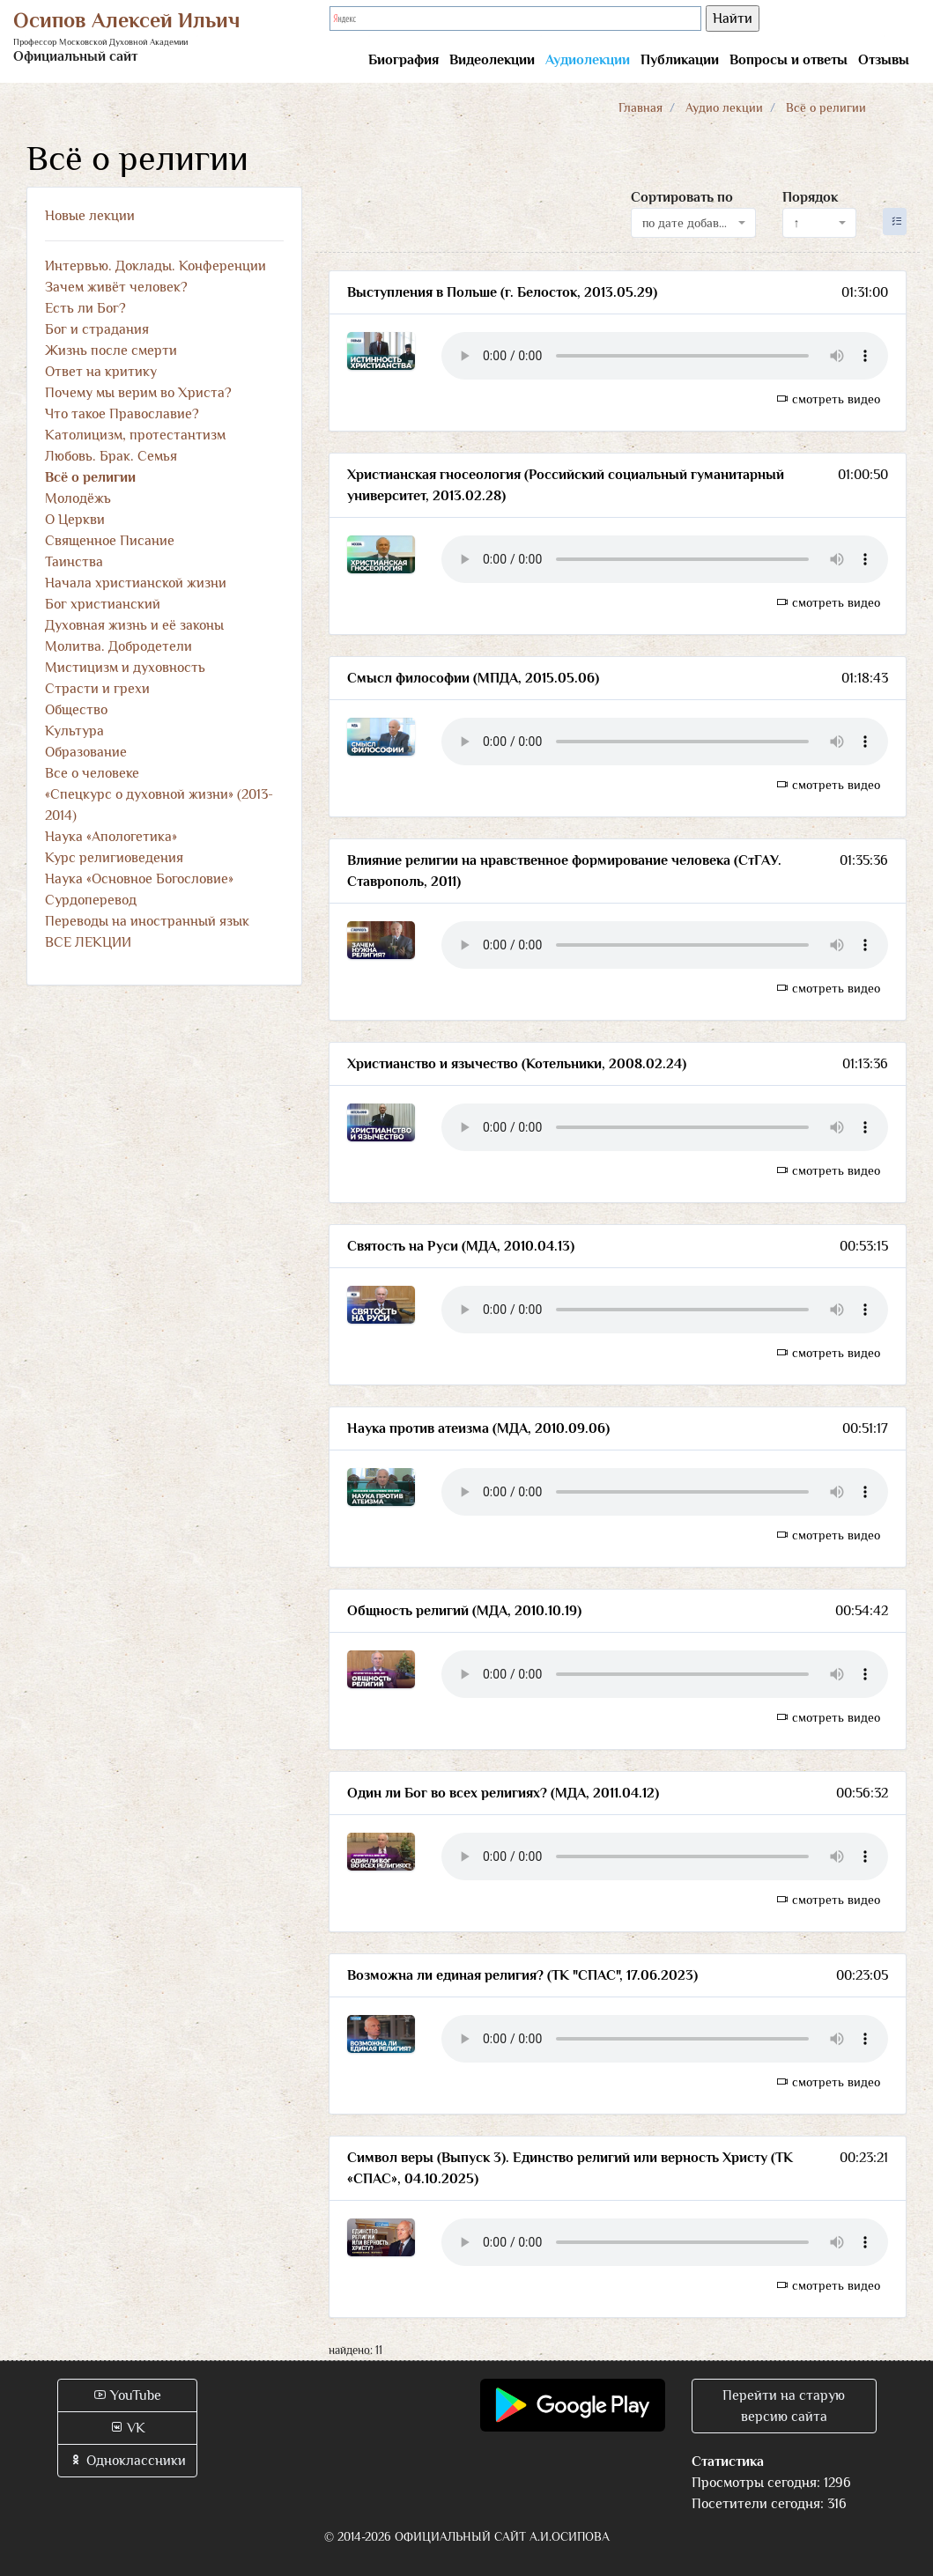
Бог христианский (102, 604)
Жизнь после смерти (111, 350)
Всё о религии (90, 477)
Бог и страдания (97, 329)
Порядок (810, 197)
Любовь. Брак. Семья (111, 456)
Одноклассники (127, 2461)
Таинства (74, 562)
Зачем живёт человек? (116, 287)
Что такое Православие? (122, 414)
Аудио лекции (724, 107)
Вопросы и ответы (788, 60)
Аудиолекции (587, 60)
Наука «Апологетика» (111, 837)
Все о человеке (92, 773)
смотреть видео (828, 399)
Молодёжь (78, 498)
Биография (403, 60)
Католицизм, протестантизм (135, 435)
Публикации (680, 60)
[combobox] (693, 223)
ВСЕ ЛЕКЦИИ (88, 942)
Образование (86, 752)
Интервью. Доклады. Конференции (155, 266)
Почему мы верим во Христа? (138, 393)
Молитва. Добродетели (118, 646)
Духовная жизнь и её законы (134, 625)
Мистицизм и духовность (125, 667)
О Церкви (75, 520)
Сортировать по (682, 197)
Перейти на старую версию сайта (783, 2406)
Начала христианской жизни (135, 583)
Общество (76, 710)
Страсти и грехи (97, 689)
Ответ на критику (101, 372)
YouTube (127, 2395)
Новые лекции (90, 216)
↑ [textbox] (797, 223)
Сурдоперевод (91, 900)
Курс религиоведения (114, 858)
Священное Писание (109, 541)
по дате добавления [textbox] (688, 223)
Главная (640, 107)
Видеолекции (492, 60)
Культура (74, 731)
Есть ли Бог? (85, 308)
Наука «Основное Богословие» (139, 879)
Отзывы (883, 60)
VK (127, 2428)
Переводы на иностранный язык (147, 921)
